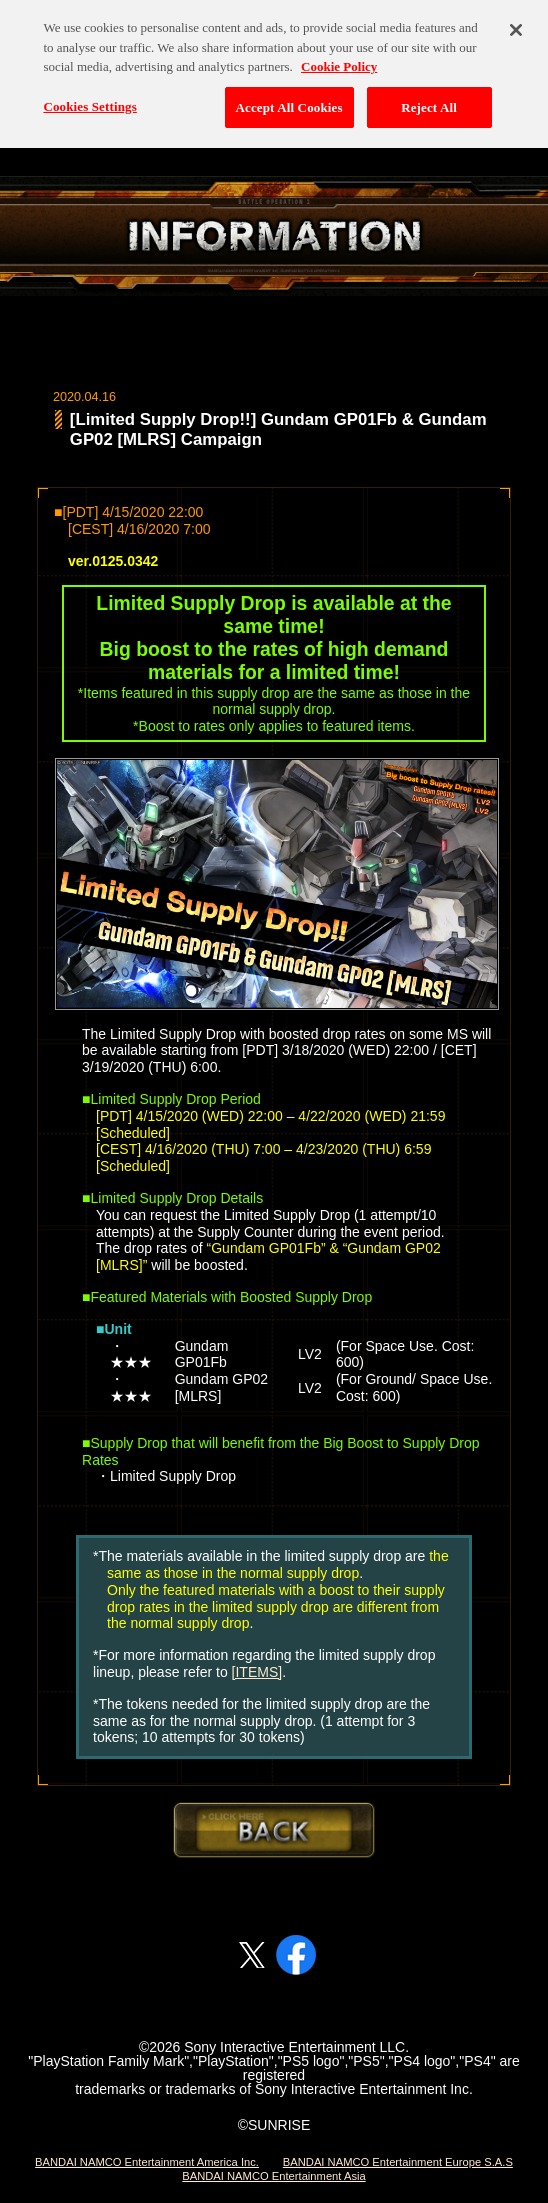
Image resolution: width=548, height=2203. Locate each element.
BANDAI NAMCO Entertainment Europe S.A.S (398, 2162)
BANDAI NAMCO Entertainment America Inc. (147, 2162)
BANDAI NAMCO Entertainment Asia (273, 2176)
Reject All (429, 97)
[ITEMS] (257, 1672)
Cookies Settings (89, 96)
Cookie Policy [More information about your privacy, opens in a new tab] (339, 56)
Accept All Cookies (289, 97)
